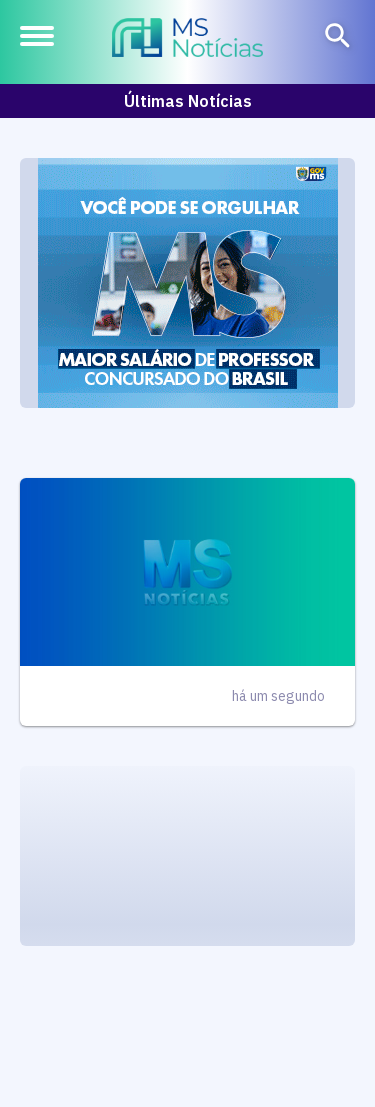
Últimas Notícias (188, 101)
